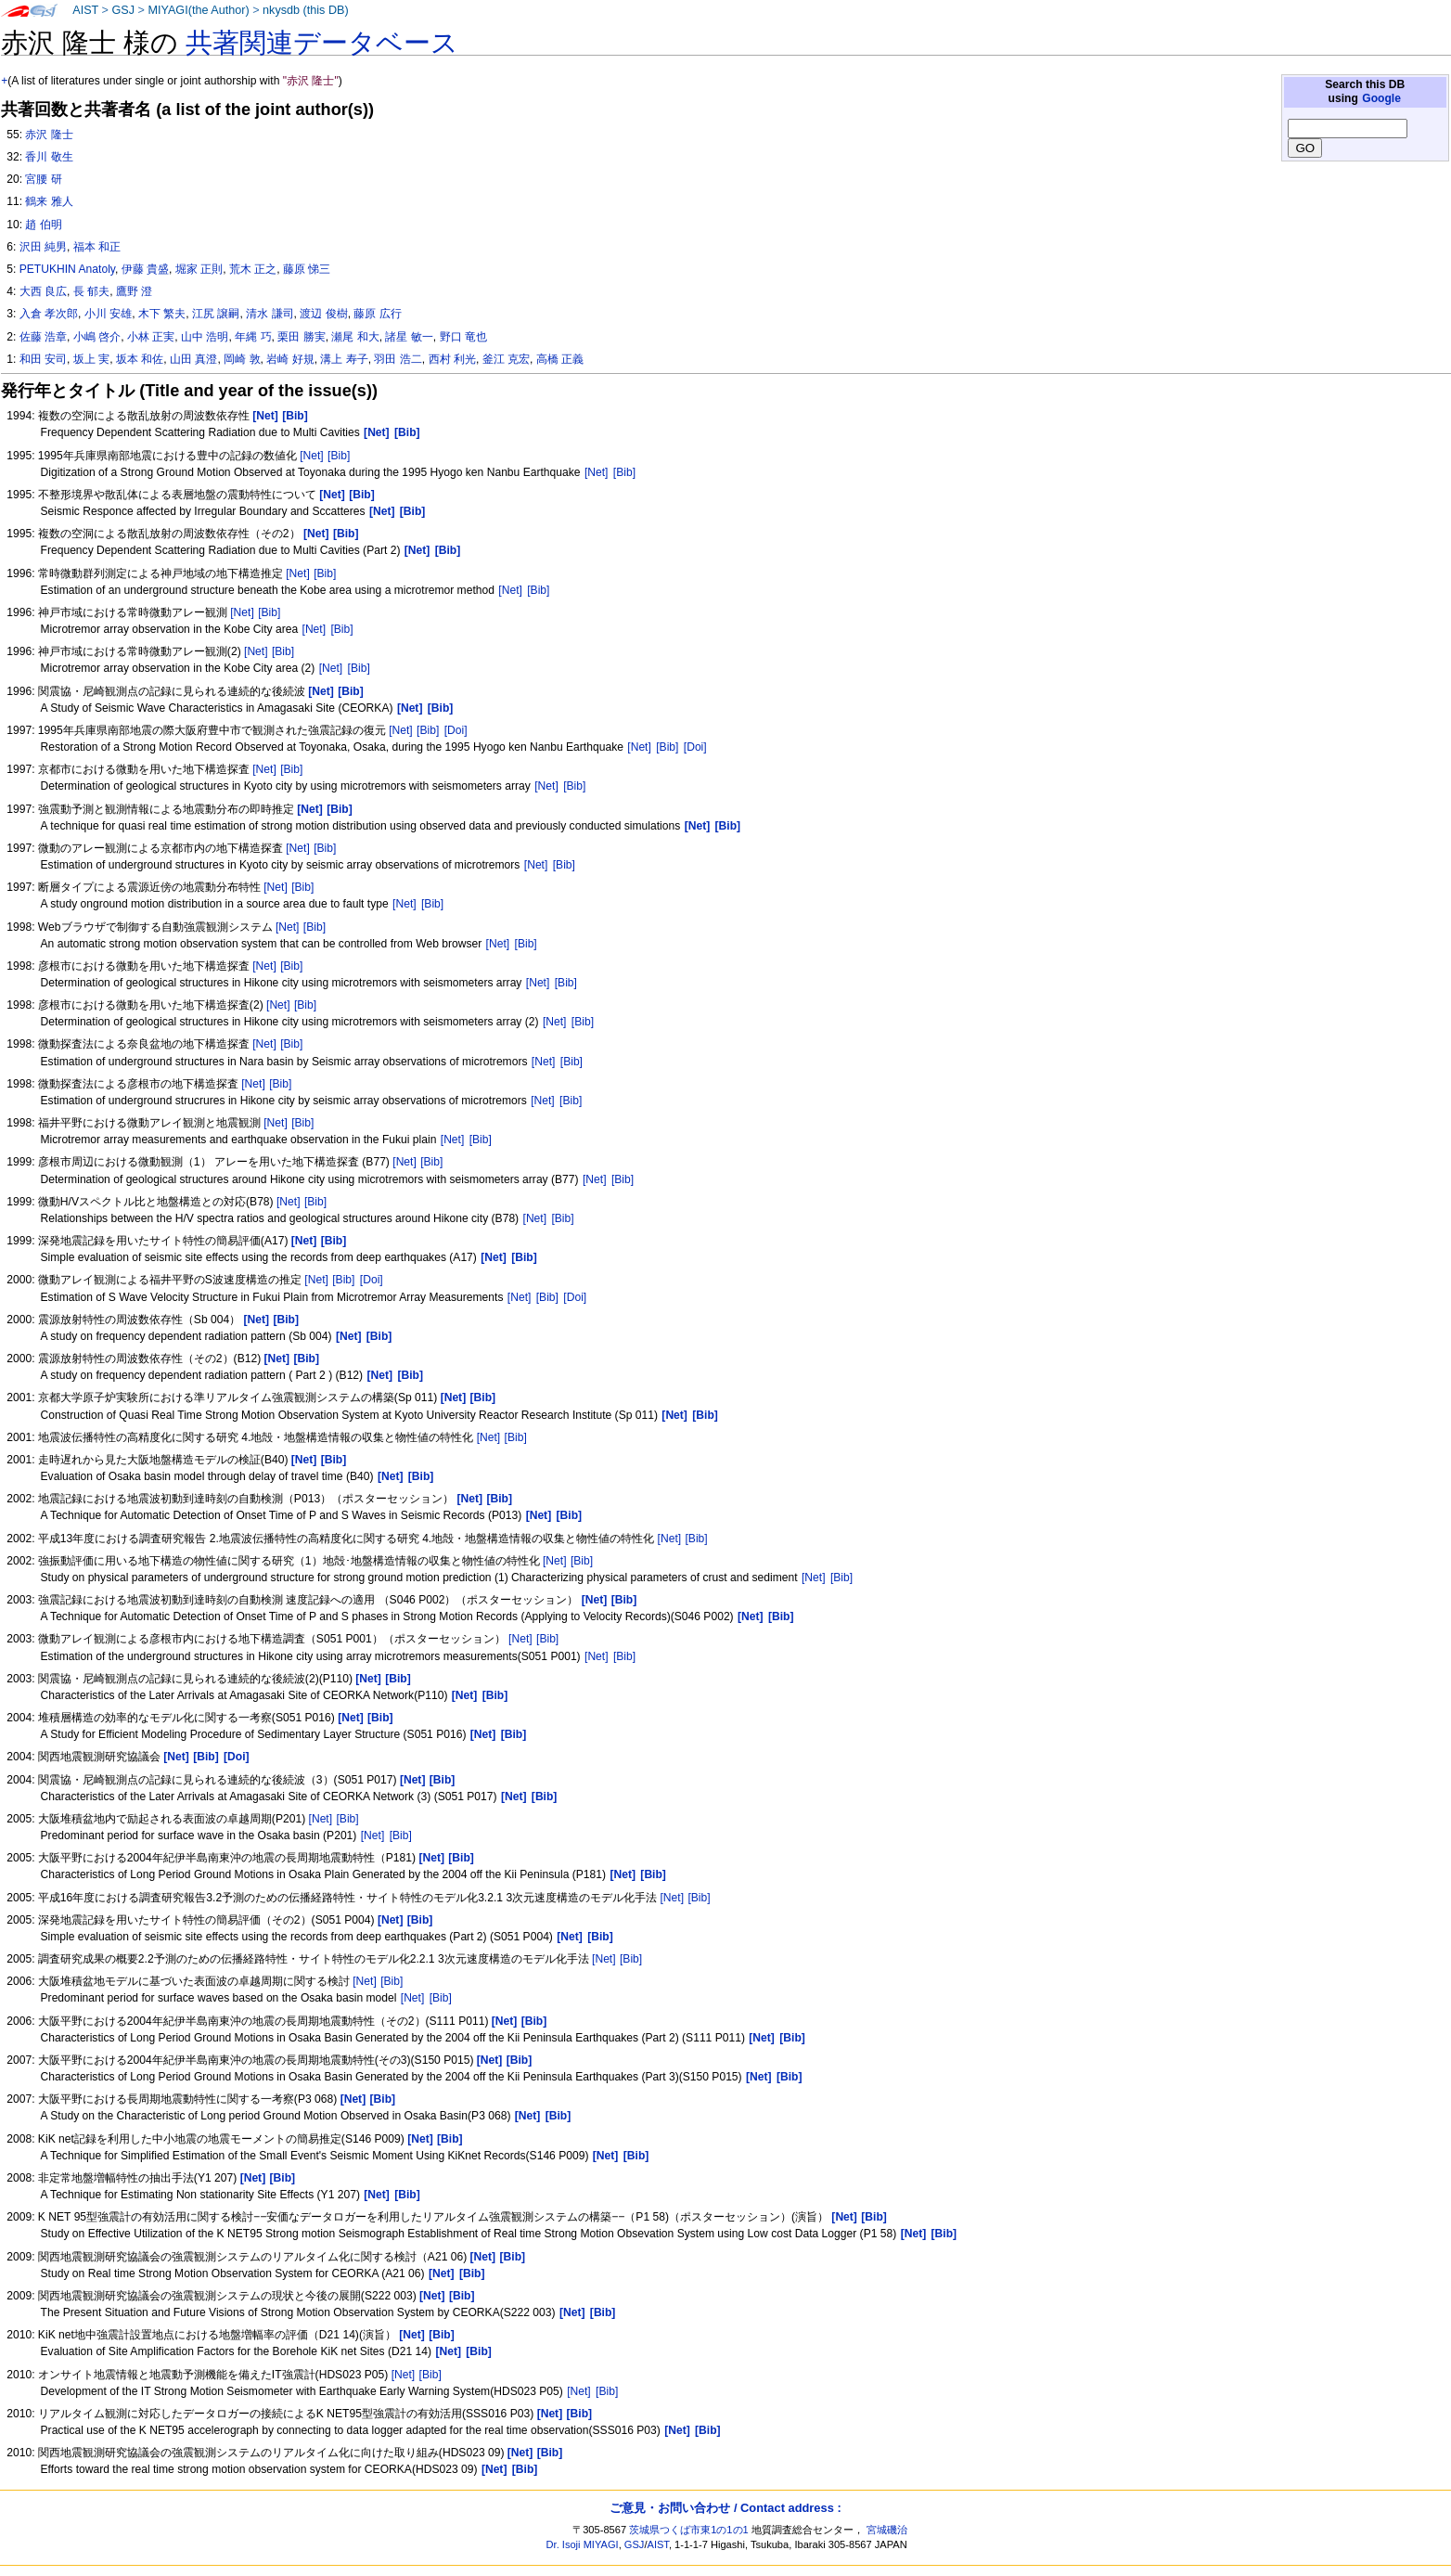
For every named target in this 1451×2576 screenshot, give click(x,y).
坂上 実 (91, 359)
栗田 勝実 (301, 336)
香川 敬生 (48, 156)
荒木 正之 (252, 269)
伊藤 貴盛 (145, 269)
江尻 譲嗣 (215, 313)
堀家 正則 (199, 269)
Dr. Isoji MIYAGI (582, 2544)
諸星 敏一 (408, 336)
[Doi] (456, 730)
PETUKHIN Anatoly (67, 269)
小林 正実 (150, 336)
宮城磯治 (887, 2529)
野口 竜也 (463, 336)
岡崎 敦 (242, 359)
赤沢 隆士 (48, 134)
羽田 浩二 (397, 359)
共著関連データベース (322, 43)
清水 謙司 (269, 313)
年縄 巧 (253, 336)
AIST (85, 10)
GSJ (123, 10)
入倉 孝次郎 (48, 313)
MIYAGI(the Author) (198, 10)
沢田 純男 (43, 246)
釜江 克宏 (506, 359)
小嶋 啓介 (97, 336)
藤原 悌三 (306, 269)
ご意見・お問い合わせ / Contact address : (725, 2508)
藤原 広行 (377, 313)
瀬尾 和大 (355, 336)
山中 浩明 (204, 336)
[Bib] (338, 455)
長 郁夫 (91, 291)
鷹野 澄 (134, 291)
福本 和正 (97, 246)
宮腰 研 (43, 179)
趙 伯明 (43, 224)
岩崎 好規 (290, 359)
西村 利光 (452, 359)
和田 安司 (43, 359)
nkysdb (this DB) (306, 10)
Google (1381, 98)
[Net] (312, 455)
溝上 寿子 (343, 359)
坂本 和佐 (139, 359)
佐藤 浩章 (43, 336)
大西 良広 (43, 291)
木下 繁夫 (162, 313)
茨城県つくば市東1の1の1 (689, 2529)
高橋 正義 (560, 359)
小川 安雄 (108, 313)
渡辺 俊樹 (323, 313)
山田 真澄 (193, 359)
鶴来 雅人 (48, 201)
